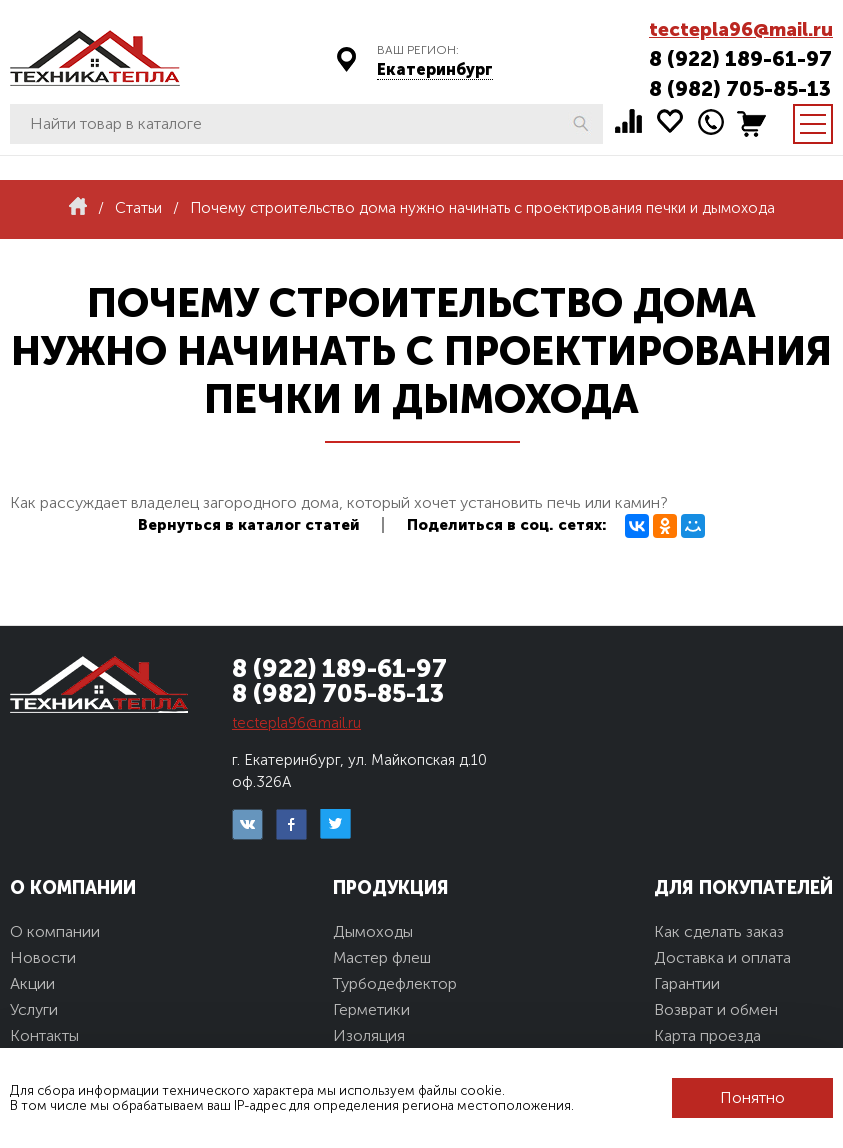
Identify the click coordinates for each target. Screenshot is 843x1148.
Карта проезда (707, 1035)
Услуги (34, 1009)
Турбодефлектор (395, 983)
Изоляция (369, 1035)
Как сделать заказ (719, 931)
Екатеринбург (435, 69)
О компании (55, 931)
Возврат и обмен (716, 1009)
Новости (43, 957)
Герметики (371, 1009)
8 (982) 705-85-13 (740, 88)
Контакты (44, 1035)
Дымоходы (373, 931)
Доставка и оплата (722, 957)
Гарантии (687, 983)
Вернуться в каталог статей (248, 525)
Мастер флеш (382, 957)
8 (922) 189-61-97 (740, 58)
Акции (32, 983)
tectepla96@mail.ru (741, 29)
